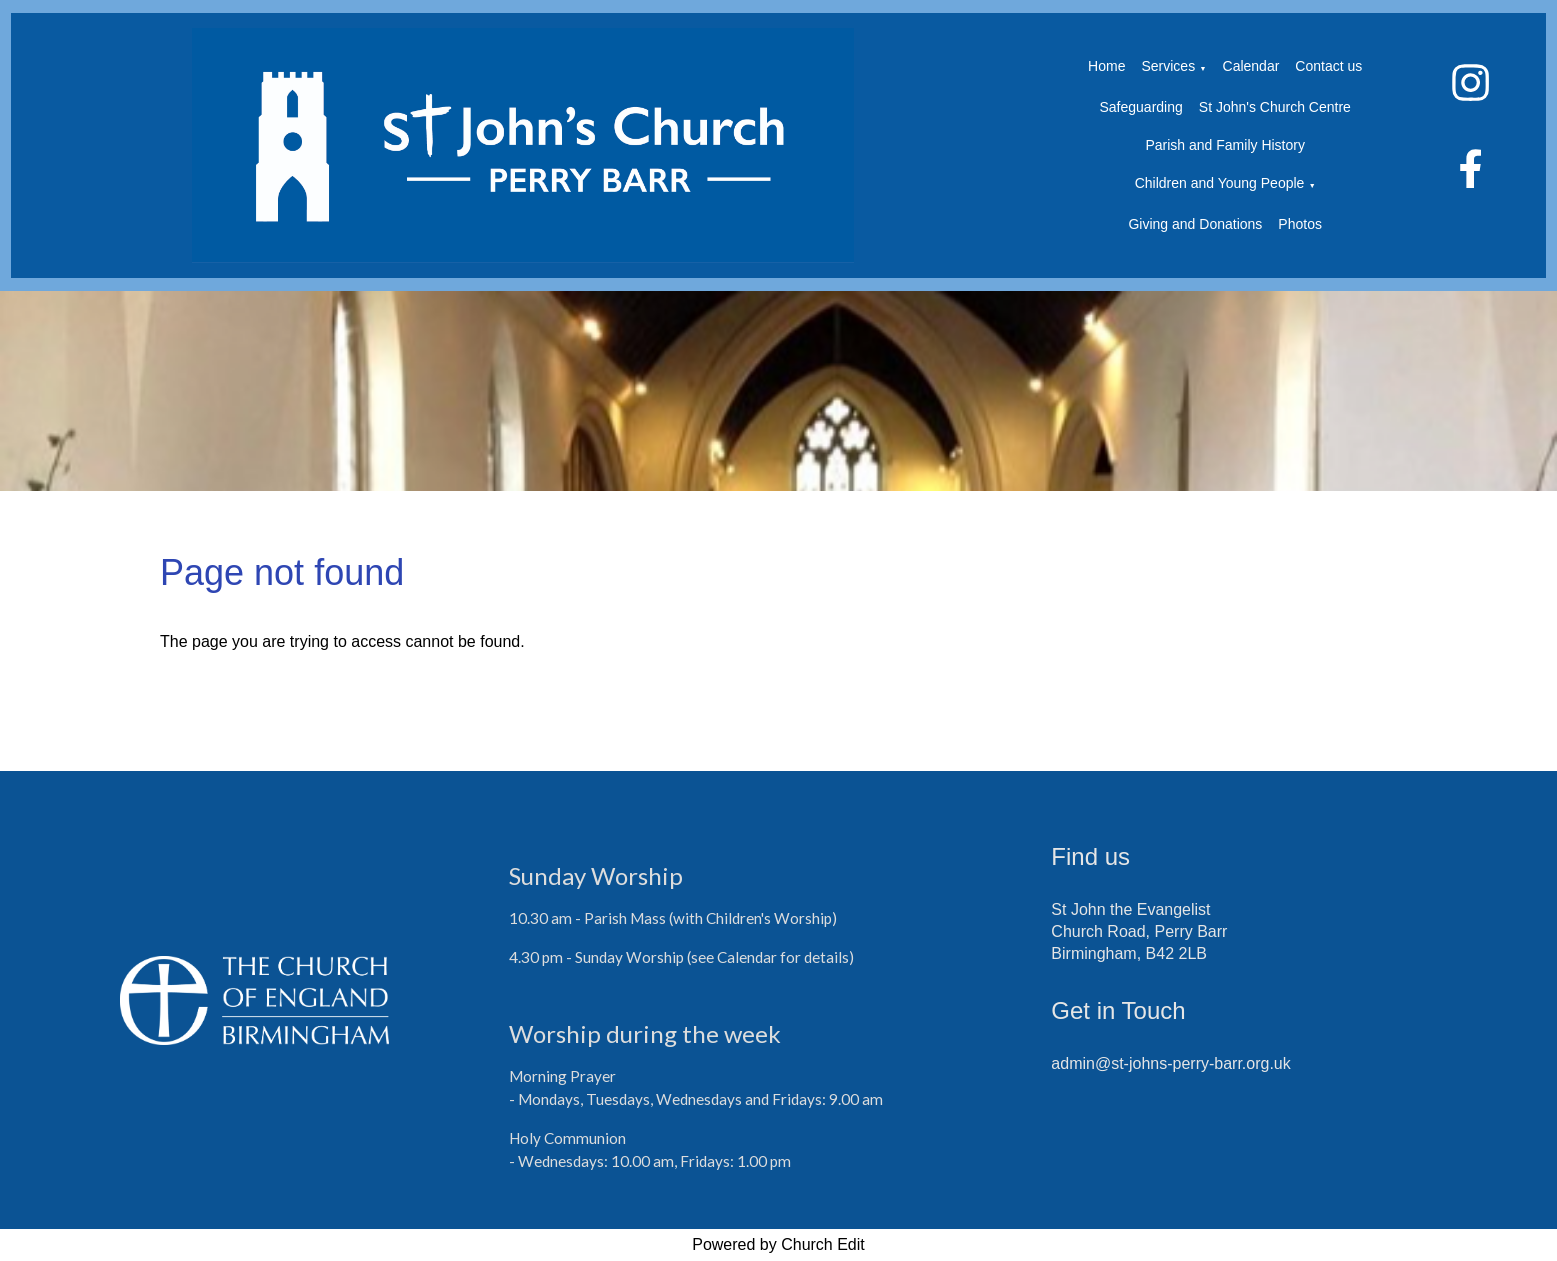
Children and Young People (1220, 183)
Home (1106, 66)
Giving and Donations (1195, 224)
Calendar (1251, 66)
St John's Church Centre (1275, 107)
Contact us (1328, 66)
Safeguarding (1141, 107)
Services (1168, 66)
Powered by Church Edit (778, 1244)
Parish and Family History (1225, 145)
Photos (1300, 224)
